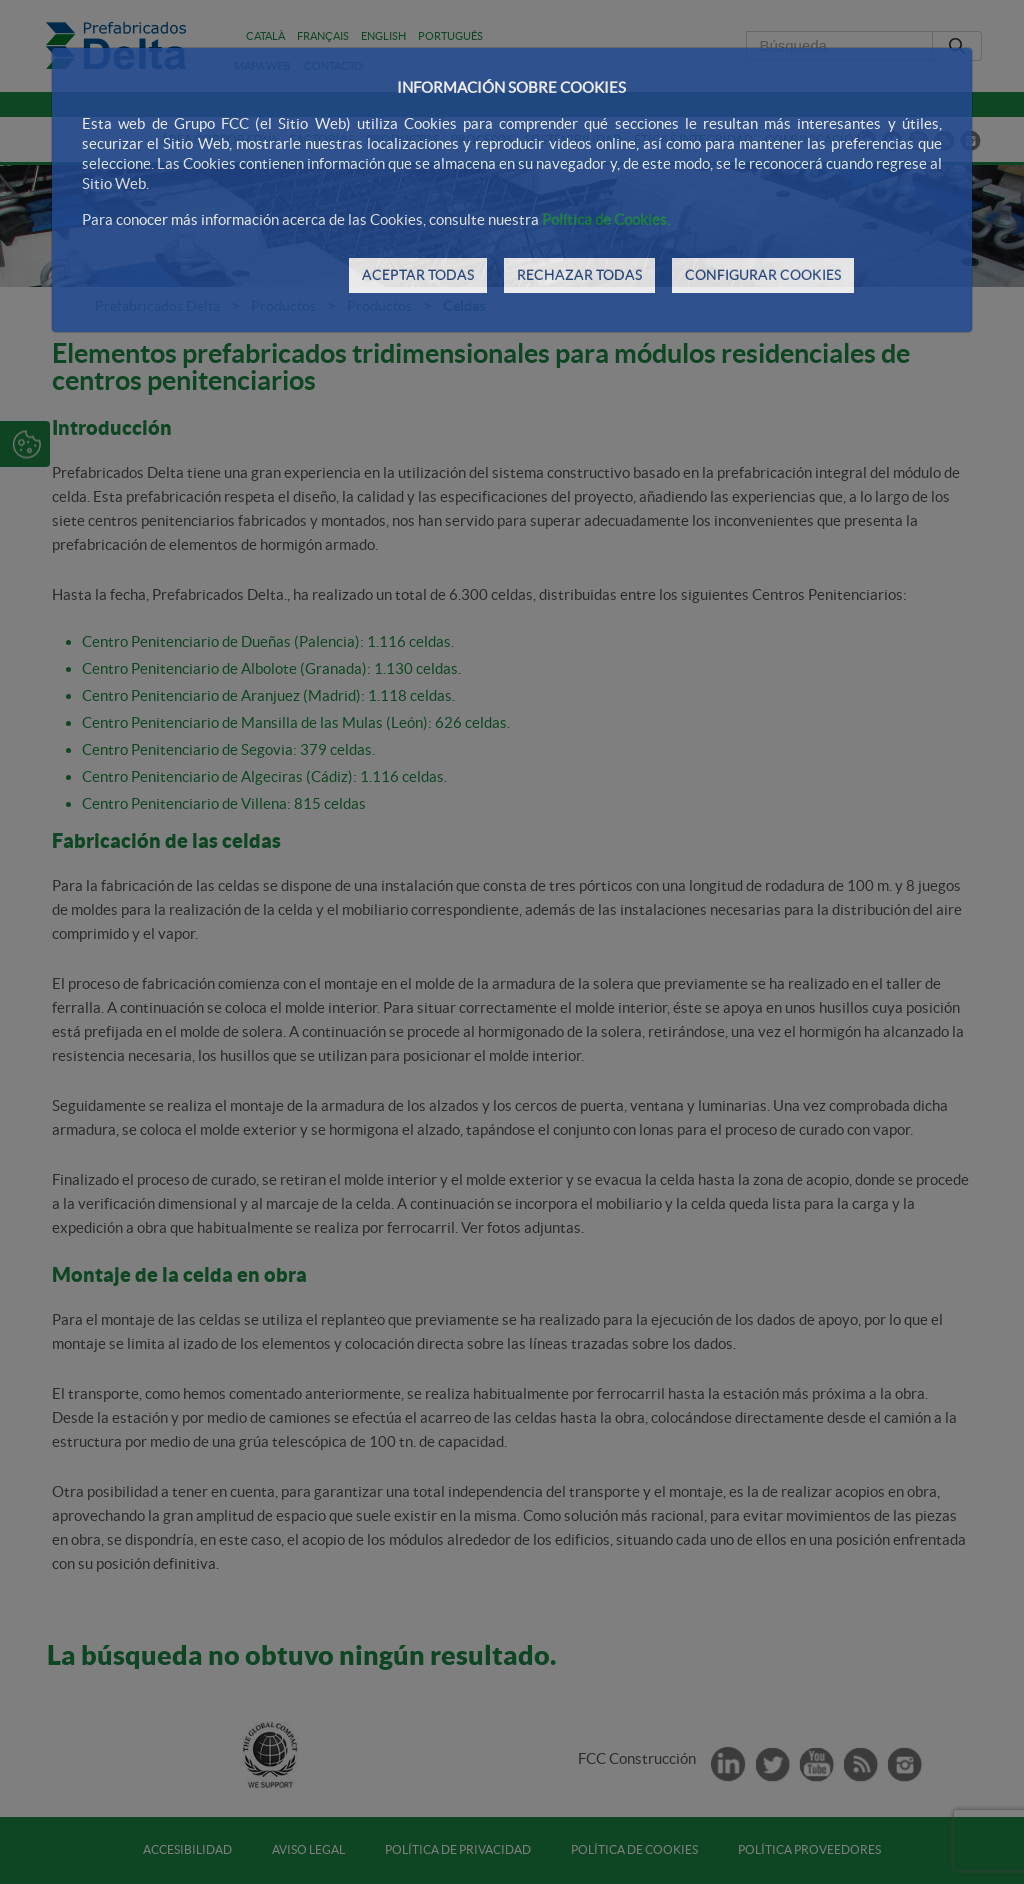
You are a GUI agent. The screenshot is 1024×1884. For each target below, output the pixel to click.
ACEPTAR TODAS (418, 275)
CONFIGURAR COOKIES (763, 275)
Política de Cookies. (606, 219)
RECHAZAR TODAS (579, 275)
